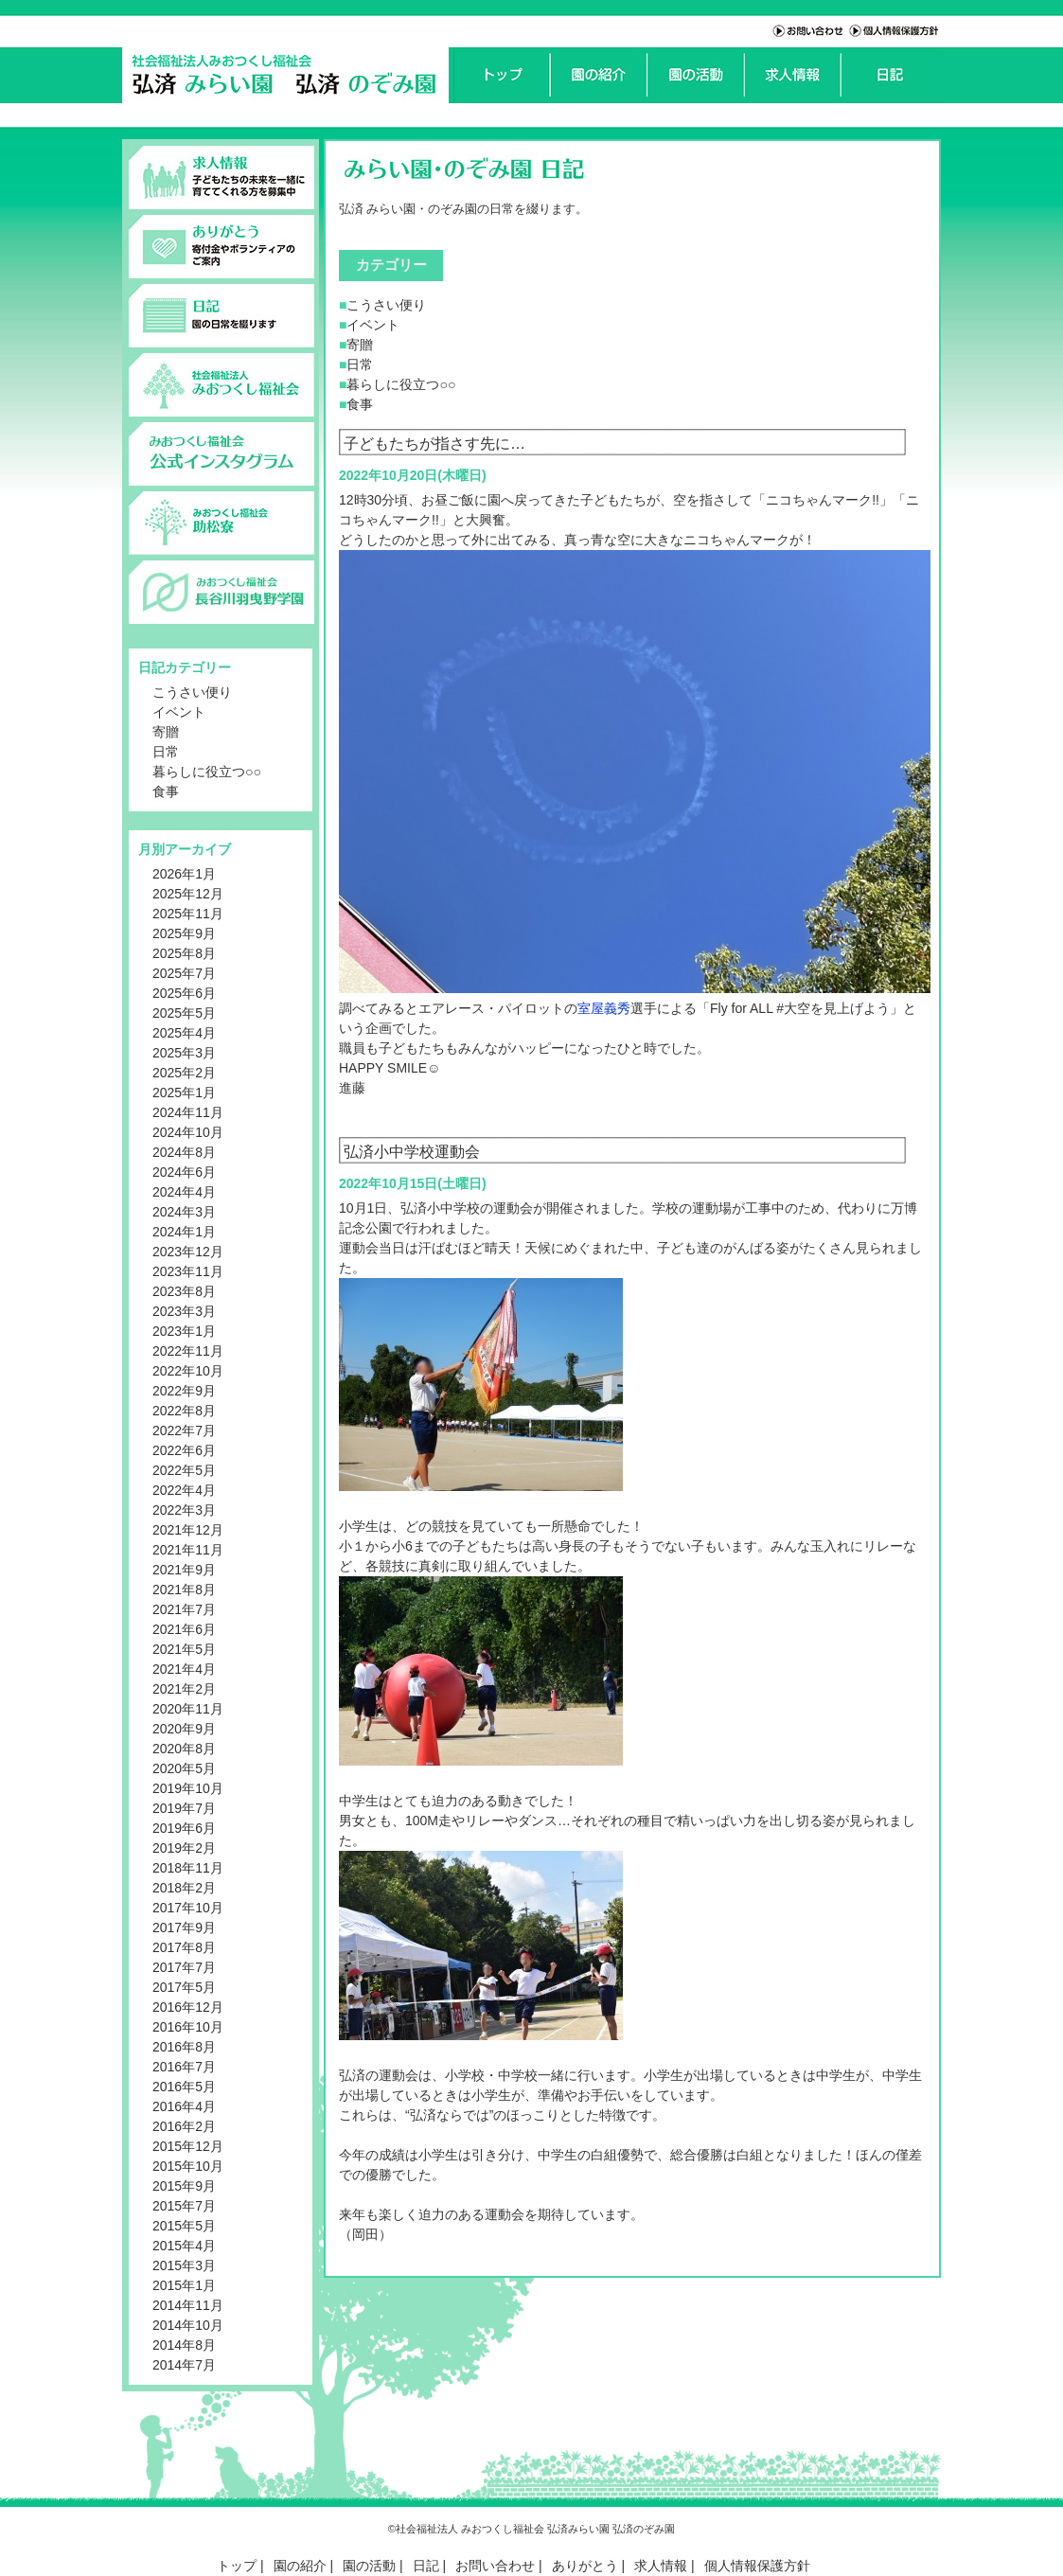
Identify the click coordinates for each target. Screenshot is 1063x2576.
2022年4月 (184, 1490)
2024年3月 (184, 1211)
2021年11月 (187, 1549)
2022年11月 (187, 1351)
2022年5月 (184, 1470)
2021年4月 (184, 1669)
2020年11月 (187, 1708)
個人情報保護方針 (757, 2565)
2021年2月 (184, 1689)
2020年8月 (184, 1748)
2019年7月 (184, 1808)
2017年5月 (184, 1987)
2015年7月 (184, 2205)
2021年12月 (187, 1529)
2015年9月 (184, 2186)
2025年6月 (184, 993)
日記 (426, 2565)
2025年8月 (184, 953)
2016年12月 (187, 2007)
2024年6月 (184, 1172)
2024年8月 (184, 1152)
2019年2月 (184, 1848)
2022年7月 (184, 1430)
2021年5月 (184, 1649)
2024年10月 (187, 1132)
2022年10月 (187, 1370)
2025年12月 (187, 893)
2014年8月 (184, 2345)
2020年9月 (184, 1728)
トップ (237, 2565)
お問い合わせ (495, 2565)
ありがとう (585, 2565)
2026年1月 (184, 873)
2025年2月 (184, 1072)
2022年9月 (184, 1390)
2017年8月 (184, 1947)
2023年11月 (187, 1271)
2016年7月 (184, 2066)
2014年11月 (187, 2305)
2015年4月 (184, 2245)
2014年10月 (187, 2325)
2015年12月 (187, 2146)
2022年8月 (184, 1410)
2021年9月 (184, 1569)
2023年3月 (184, 1311)
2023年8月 (184, 1291)
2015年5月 (184, 2225)
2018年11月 (187, 1867)
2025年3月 (184, 1052)
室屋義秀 (603, 1008)
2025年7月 (184, 973)
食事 (165, 791)
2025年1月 (184, 1092)
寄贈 (165, 731)
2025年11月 (187, 913)
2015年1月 (184, 2285)
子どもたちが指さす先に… (434, 443)
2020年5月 (184, 1768)
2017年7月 (184, 1967)
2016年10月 (187, 2026)
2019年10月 (187, 1788)
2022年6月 (184, 1450)
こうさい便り (192, 692)
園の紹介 (300, 2565)
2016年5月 (184, 2086)
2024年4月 (184, 1191)
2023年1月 (184, 1331)
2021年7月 (184, 1609)
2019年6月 (184, 1828)
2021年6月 (184, 1629)
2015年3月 (184, 2265)
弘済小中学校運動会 (412, 1151)
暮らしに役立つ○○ (206, 771)
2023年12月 (187, 1251)
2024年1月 (184, 1231)
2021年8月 (184, 1589)
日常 (165, 751)
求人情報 (660, 2565)
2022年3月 (184, 1510)
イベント (178, 712)
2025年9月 (184, 933)
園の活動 (369, 2565)
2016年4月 (184, 2106)
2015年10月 (187, 2166)
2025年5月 (184, 1013)
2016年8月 (184, 2046)
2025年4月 (184, 1032)
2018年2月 (184, 1887)
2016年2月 (184, 2126)
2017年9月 (184, 1927)
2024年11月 (187, 1112)
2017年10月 (187, 1907)
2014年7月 (184, 2364)
